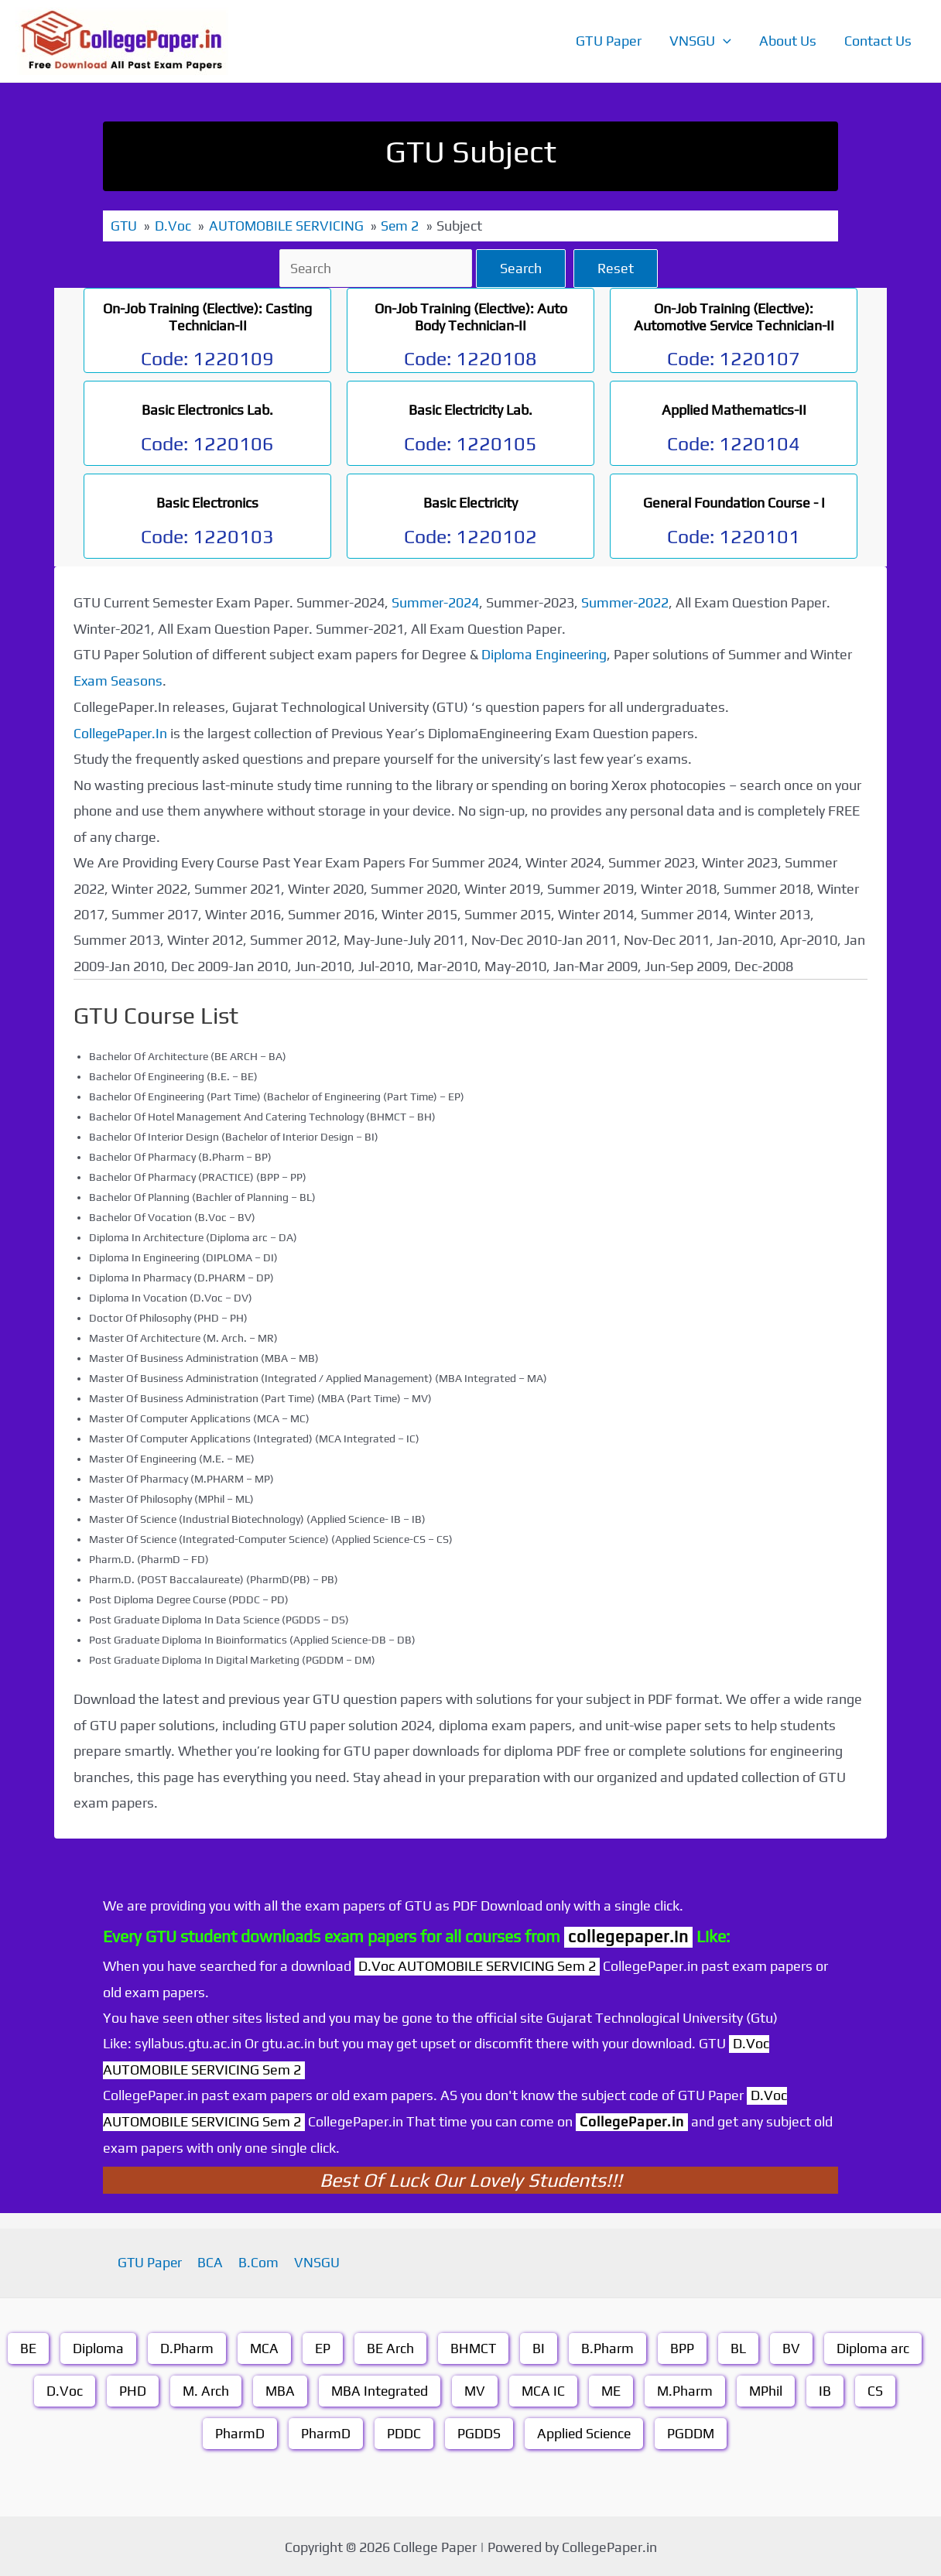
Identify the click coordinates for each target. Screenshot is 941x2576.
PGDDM (692, 2431)
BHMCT (474, 2346)
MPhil (769, 2388)
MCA (264, 2346)
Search (523, 267)
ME (613, 2388)
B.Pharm (609, 2346)
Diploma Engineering (544, 653)
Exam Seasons (119, 680)
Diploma (97, 2346)
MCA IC (544, 2388)
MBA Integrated (378, 2388)
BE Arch (390, 2346)
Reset (618, 267)
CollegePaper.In (121, 732)
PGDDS (477, 2431)
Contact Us (878, 40)
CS (879, 2388)
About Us (787, 40)
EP (322, 2346)
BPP (684, 2346)
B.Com (258, 2261)
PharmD (238, 2431)
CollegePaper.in (633, 2119)
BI (540, 2346)
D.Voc (61, 2388)
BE (27, 2346)
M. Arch (202, 2388)
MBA (277, 2388)
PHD (128, 2388)
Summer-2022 (626, 602)
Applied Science (583, 2431)
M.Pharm (687, 2388)
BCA (212, 2261)
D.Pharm (186, 2346)
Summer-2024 (436, 602)
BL (740, 2346)
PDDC (402, 2431)
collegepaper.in (628, 1934)
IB (829, 2388)
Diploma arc (874, 2346)
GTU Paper (609, 40)
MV (475, 2388)
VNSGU (700, 41)
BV (793, 2346)
